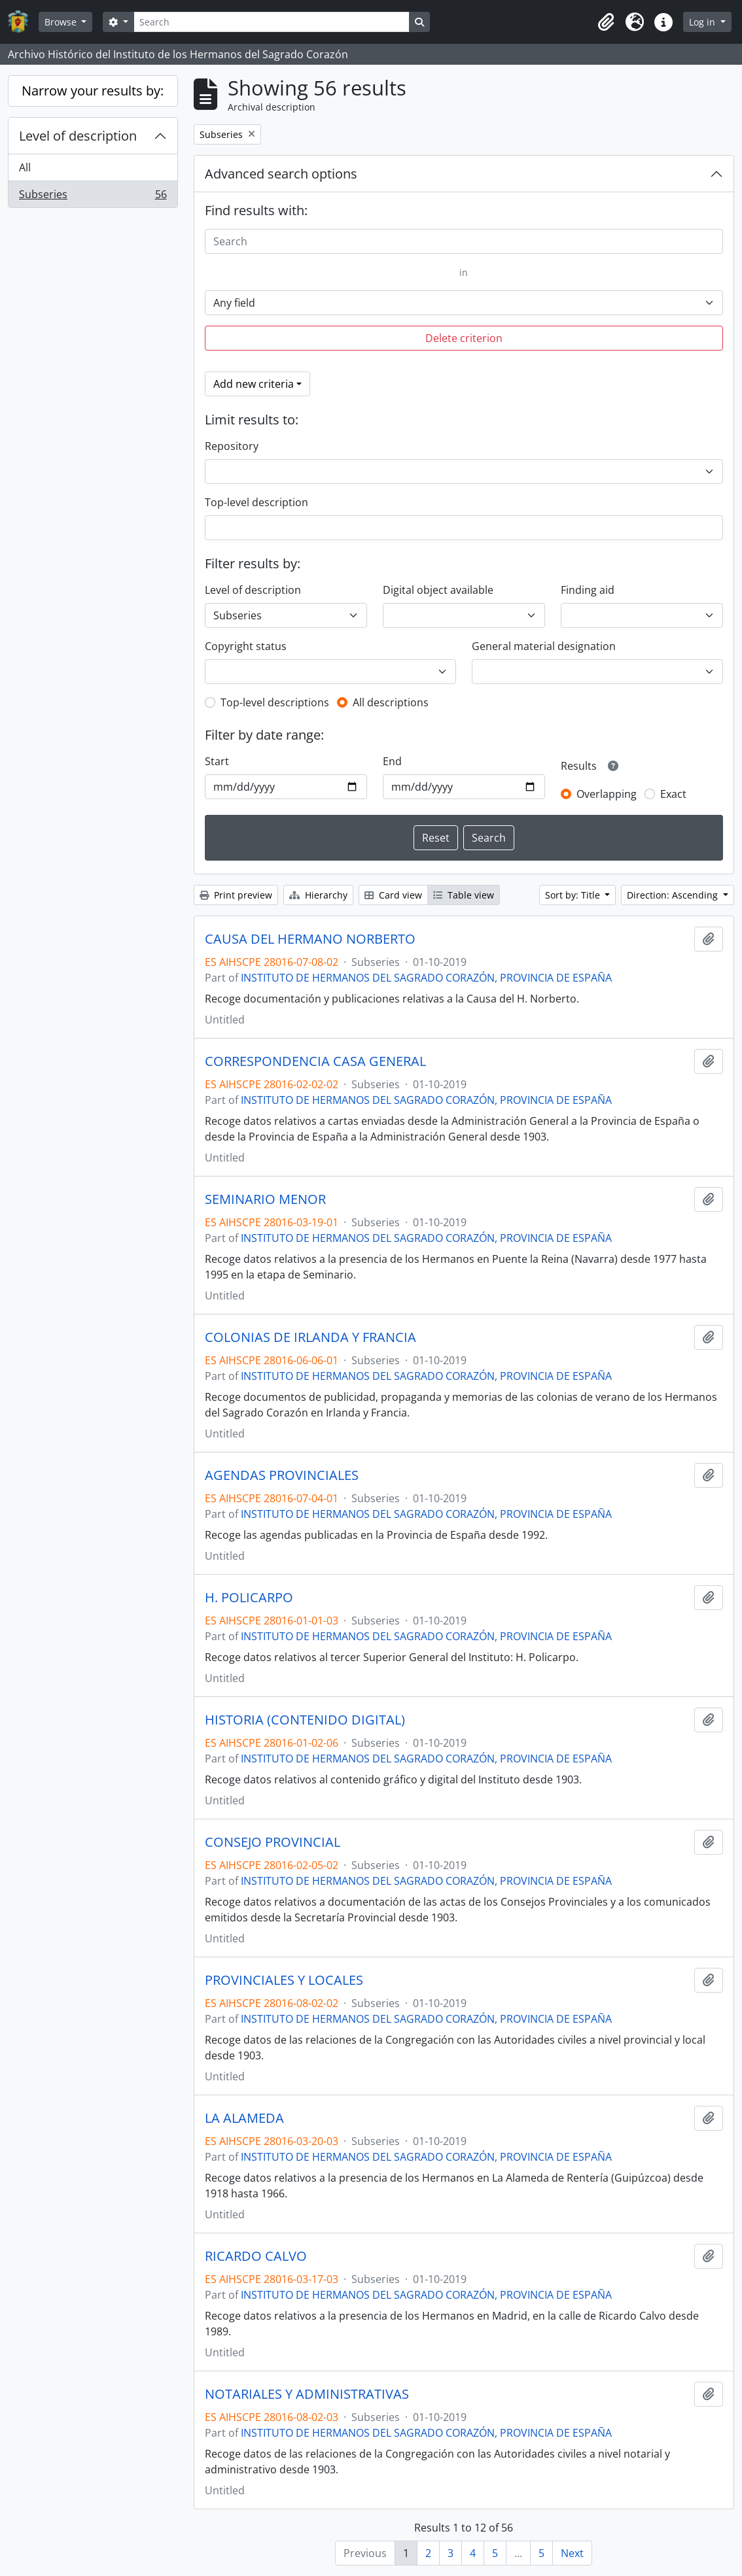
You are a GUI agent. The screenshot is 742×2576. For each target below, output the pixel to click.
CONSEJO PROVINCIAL (272, 1842)
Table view (463, 895)
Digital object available (438, 590)
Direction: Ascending (673, 895)
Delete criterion (464, 338)
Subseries (92, 196)
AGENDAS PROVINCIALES (282, 1475)
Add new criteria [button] (253, 384)
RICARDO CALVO (256, 2256)
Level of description (78, 136)
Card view (393, 895)
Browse (61, 22)
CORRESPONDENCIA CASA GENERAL (315, 1061)
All (25, 167)
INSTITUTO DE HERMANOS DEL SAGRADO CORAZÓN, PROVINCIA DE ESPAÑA (426, 977)
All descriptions (391, 702)
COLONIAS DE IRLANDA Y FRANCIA (310, 1337)
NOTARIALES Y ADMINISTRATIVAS (307, 2394)
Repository (231, 446)
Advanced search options (281, 173)
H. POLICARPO (249, 1598)
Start (217, 761)
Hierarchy (318, 895)
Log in (703, 22)
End (392, 761)
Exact (673, 794)
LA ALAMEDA (244, 2118)
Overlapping (606, 794)
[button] (606, 22)
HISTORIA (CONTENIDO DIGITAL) (305, 1720)
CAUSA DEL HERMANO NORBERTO (310, 939)
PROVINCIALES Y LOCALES (284, 1980)
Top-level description (256, 502)
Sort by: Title (574, 895)
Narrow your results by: (93, 90)
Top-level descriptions (275, 702)
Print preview (236, 895)
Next (572, 2553)
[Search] (271, 22)
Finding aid (587, 590)
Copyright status (246, 646)
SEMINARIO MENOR (265, 1199)
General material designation (544, 646)
